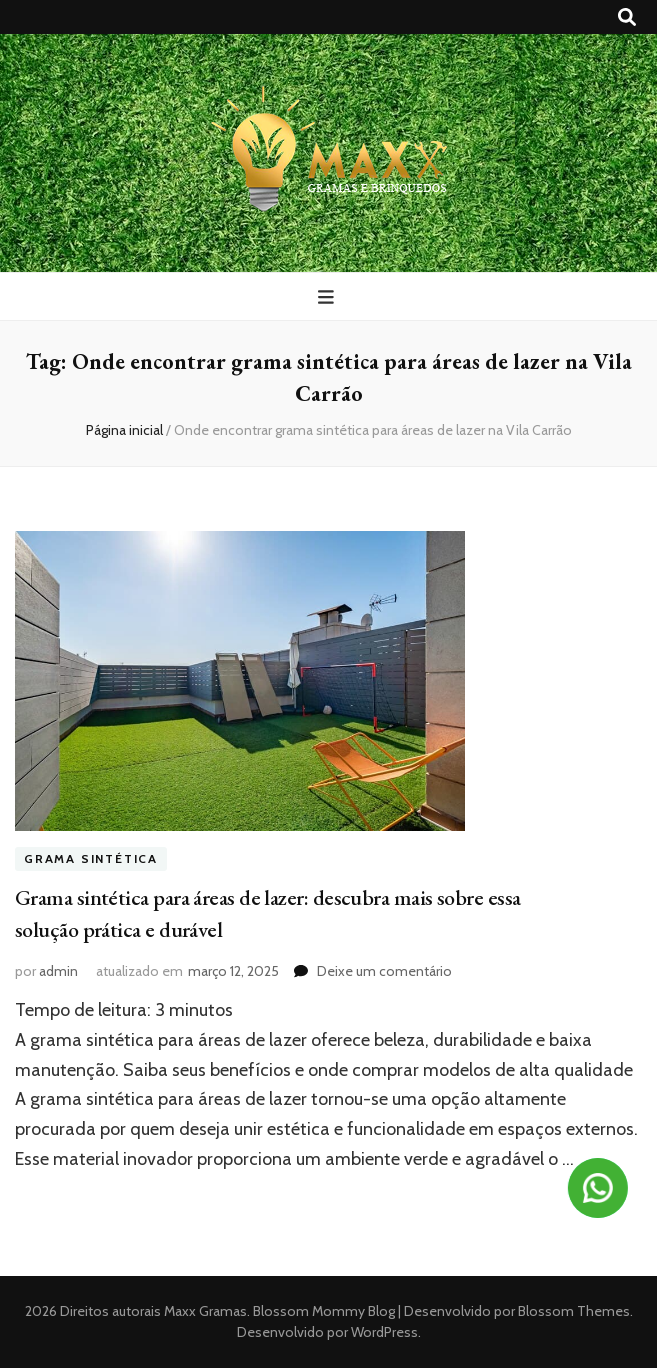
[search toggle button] (627, 17)
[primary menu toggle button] (328, 297)
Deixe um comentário (384, 971)
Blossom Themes (572, 1311)
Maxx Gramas (205, 1311)
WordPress (384, 1332)
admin (58, 971)
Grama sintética (91, 858)
